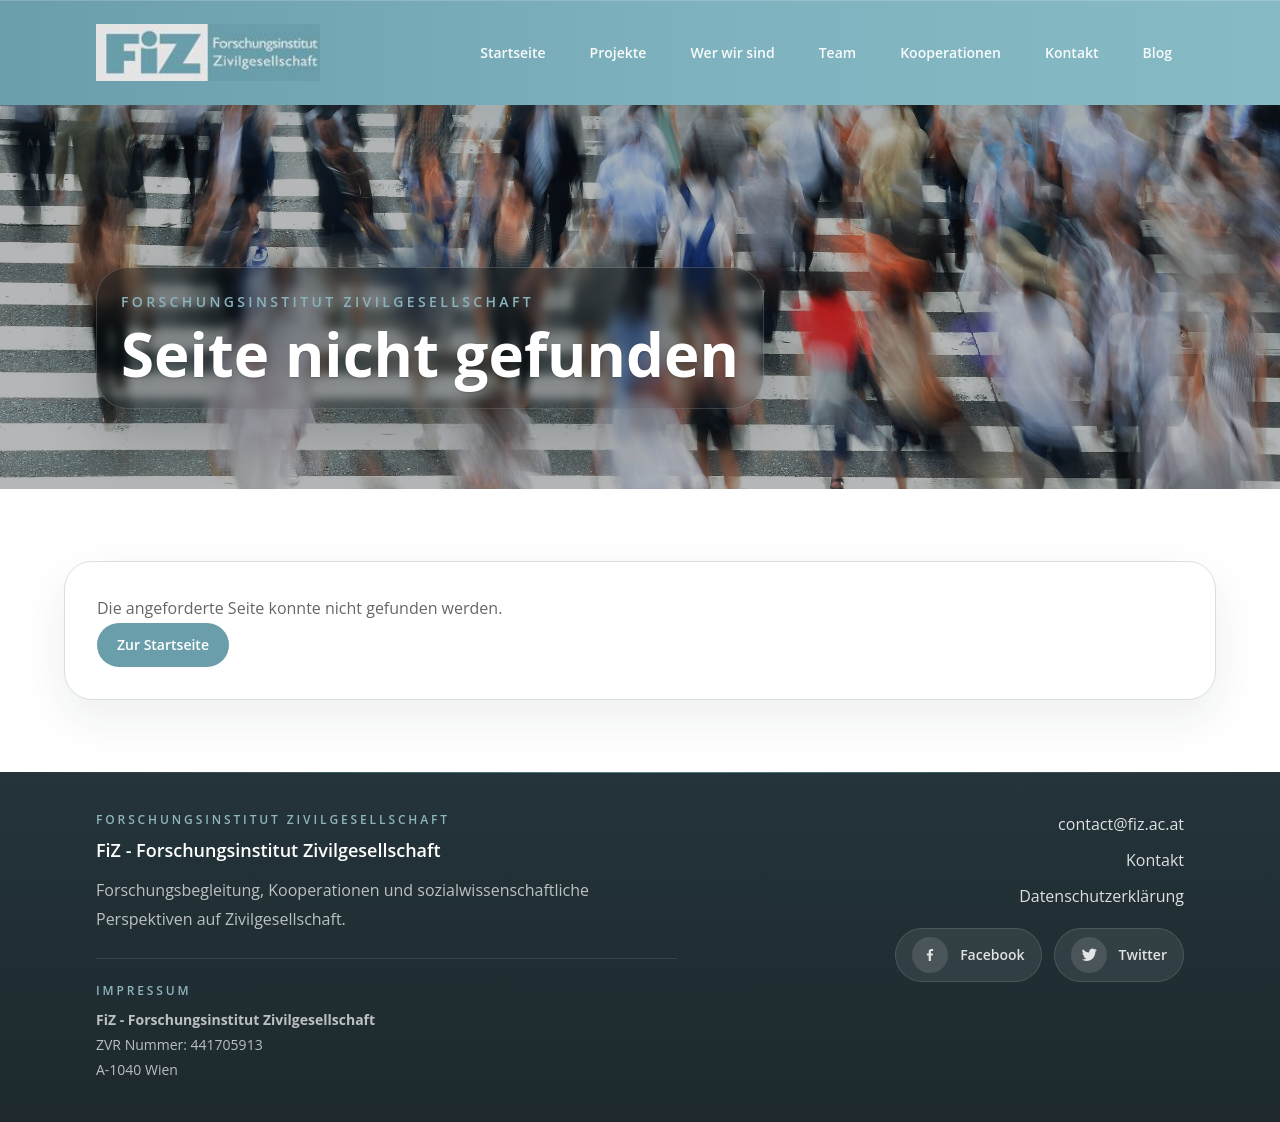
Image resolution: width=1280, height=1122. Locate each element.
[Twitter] (1119, 955)
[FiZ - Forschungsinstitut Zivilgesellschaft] (208, 52)
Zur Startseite (163, 644)
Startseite (512, 52)
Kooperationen (950, 52)
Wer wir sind (732, 52)
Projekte (618, 52)
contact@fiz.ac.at (1121, 824)
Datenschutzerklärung (1101, 896)
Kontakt (1072, 52)
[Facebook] (968, 955)
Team (837, 52)
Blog (1157, 52)
